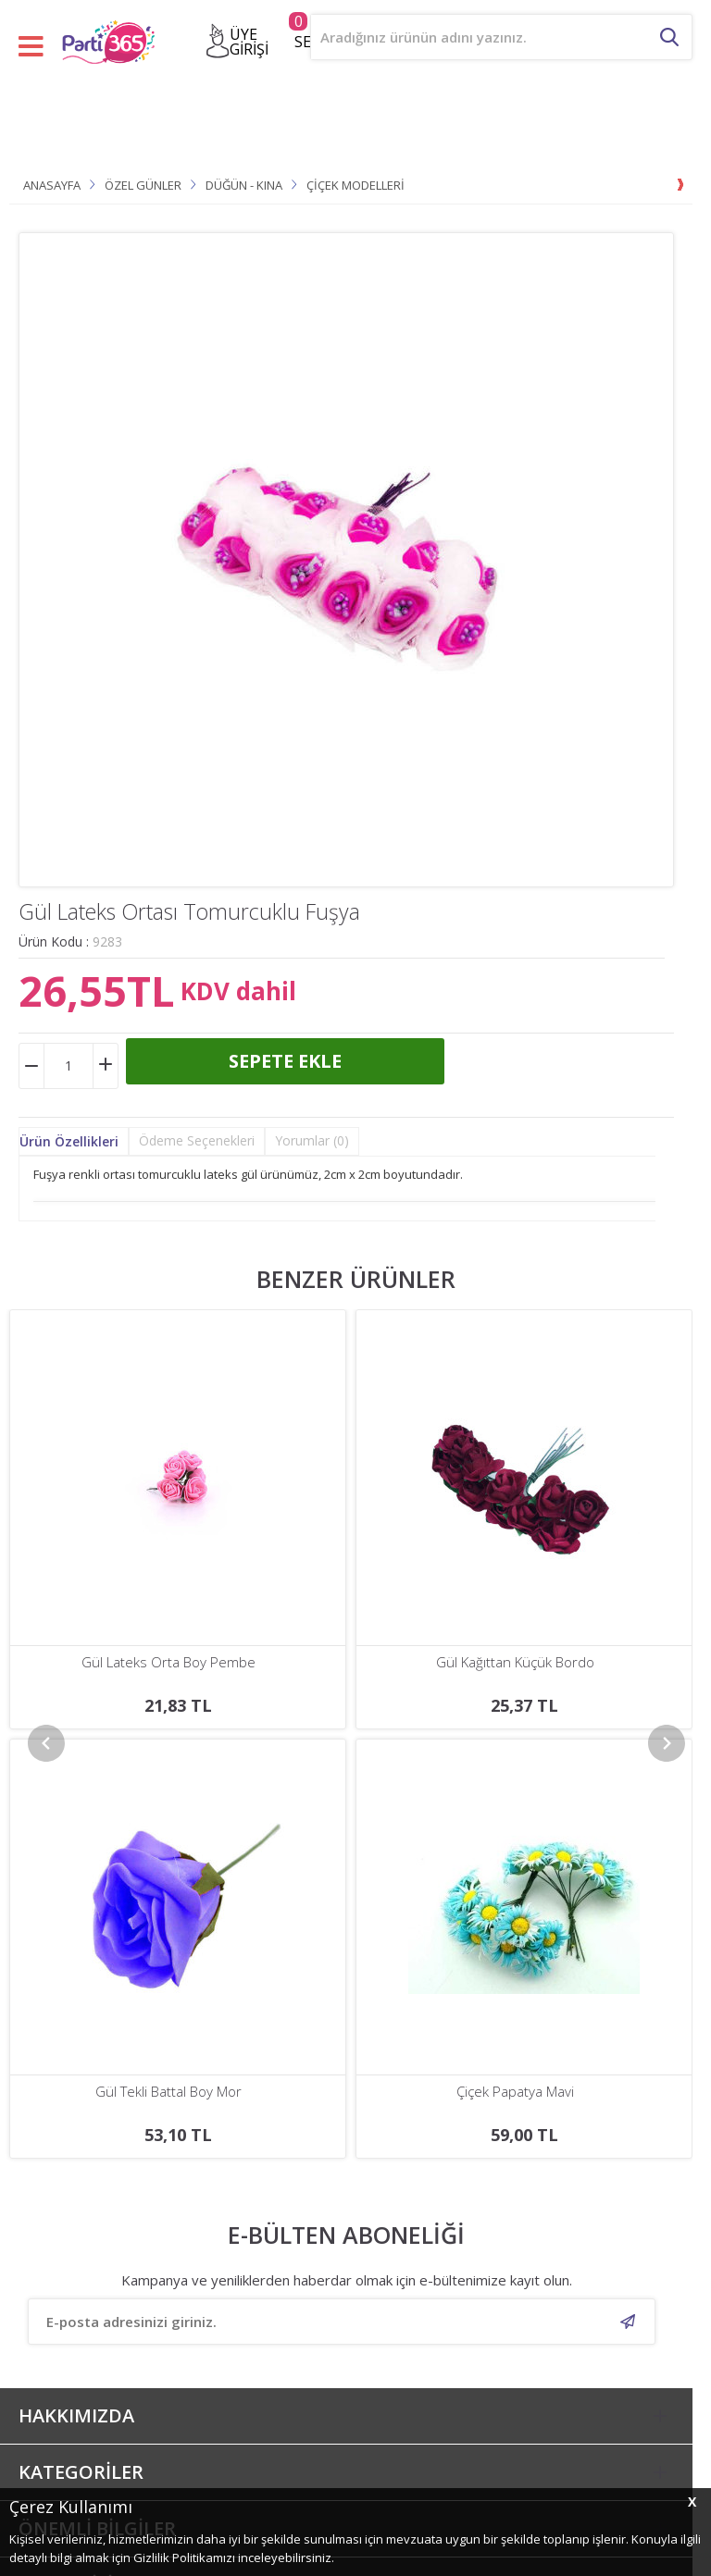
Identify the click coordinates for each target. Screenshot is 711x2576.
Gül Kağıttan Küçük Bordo (169, 1662)
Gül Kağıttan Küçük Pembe (514, 1662)
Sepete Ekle (285, 1060)
